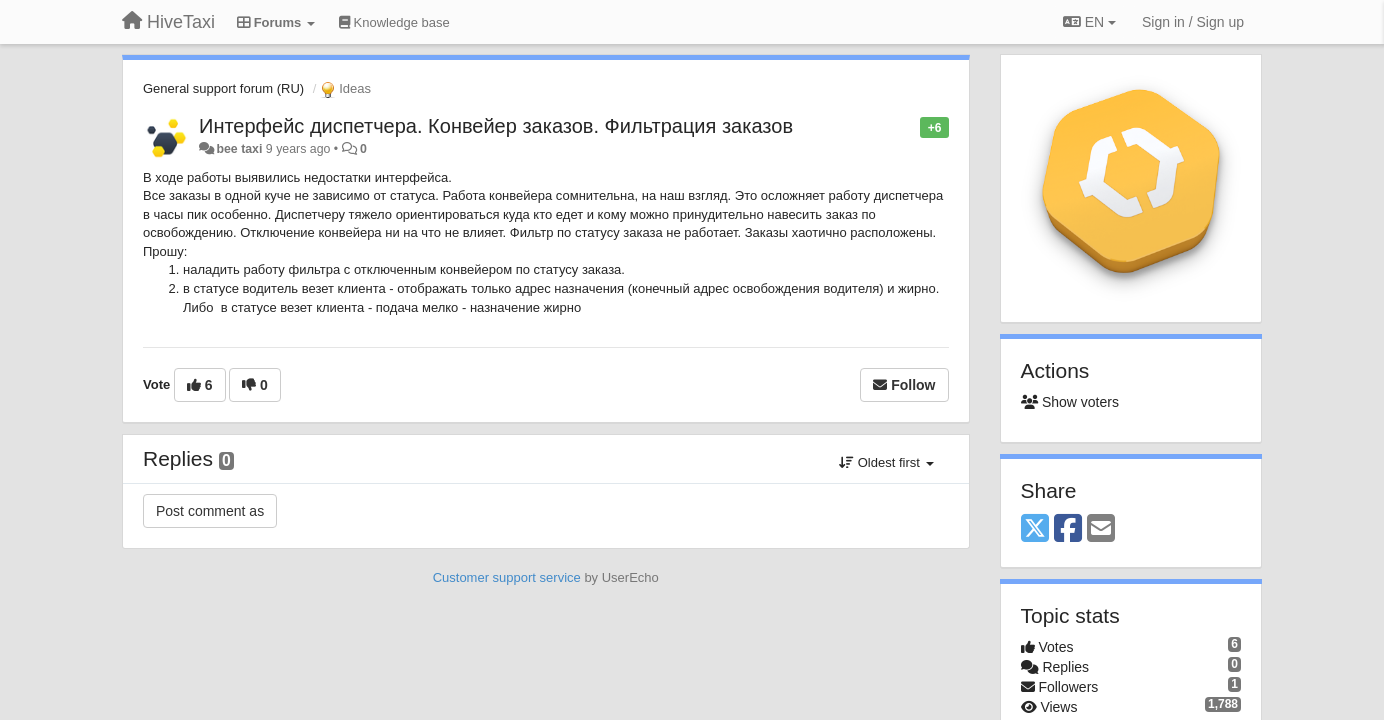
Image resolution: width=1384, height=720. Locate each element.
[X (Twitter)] (1035, 529)
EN (1089, 22)
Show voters (1070, 402)
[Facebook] (1068, 529)
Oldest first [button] (886, 462)
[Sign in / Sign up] (1193, 22)
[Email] (1101, 529)
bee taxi (239, 149)
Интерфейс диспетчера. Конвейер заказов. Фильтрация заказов (496, 126)
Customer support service (507, 577)
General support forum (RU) (223, 88)
